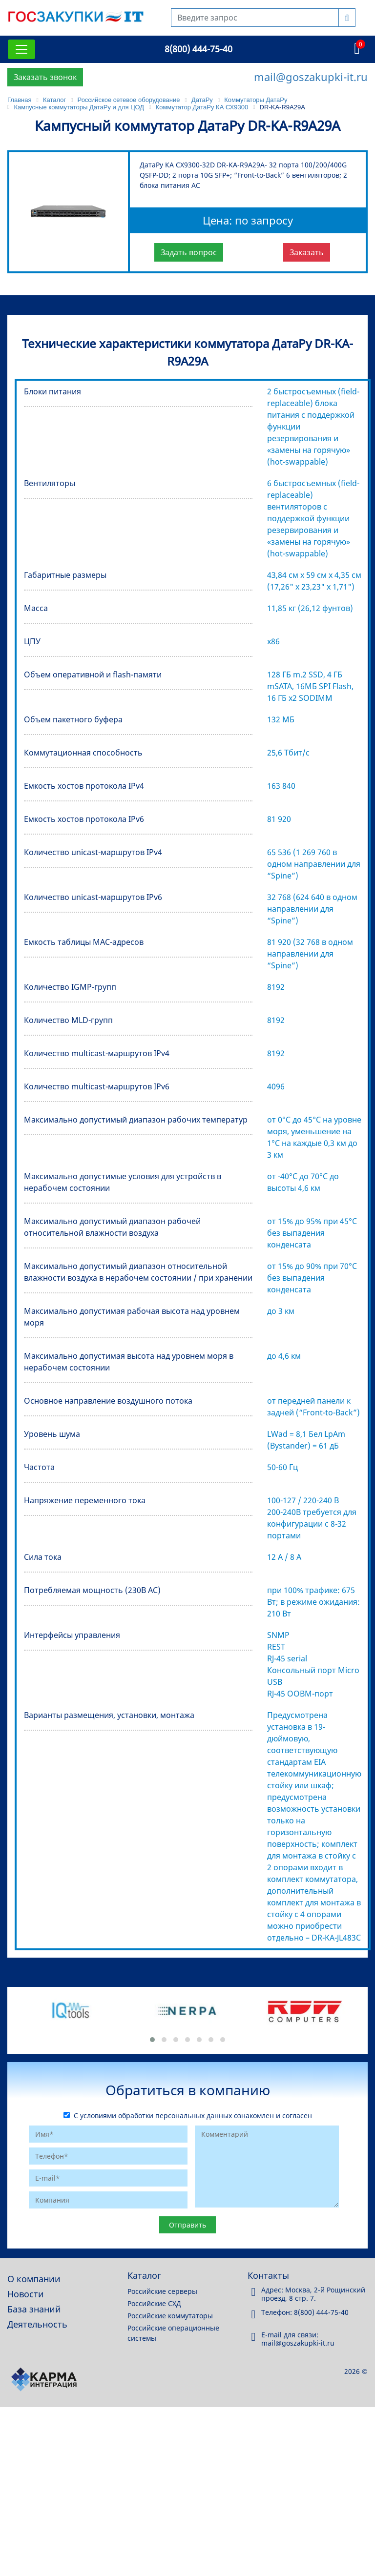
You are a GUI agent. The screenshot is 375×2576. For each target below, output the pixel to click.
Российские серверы (162, 2291)
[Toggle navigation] (21, 49)
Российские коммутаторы (170, 2315)
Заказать (307, 252)
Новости (25, 2294)
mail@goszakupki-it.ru (311, 76)
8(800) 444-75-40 (198, 49)
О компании (34, 2279)
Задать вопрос (189, 252)
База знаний (34, 2309)
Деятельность (37, 2324)
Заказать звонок (45, 77)
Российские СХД (154, 2303)
